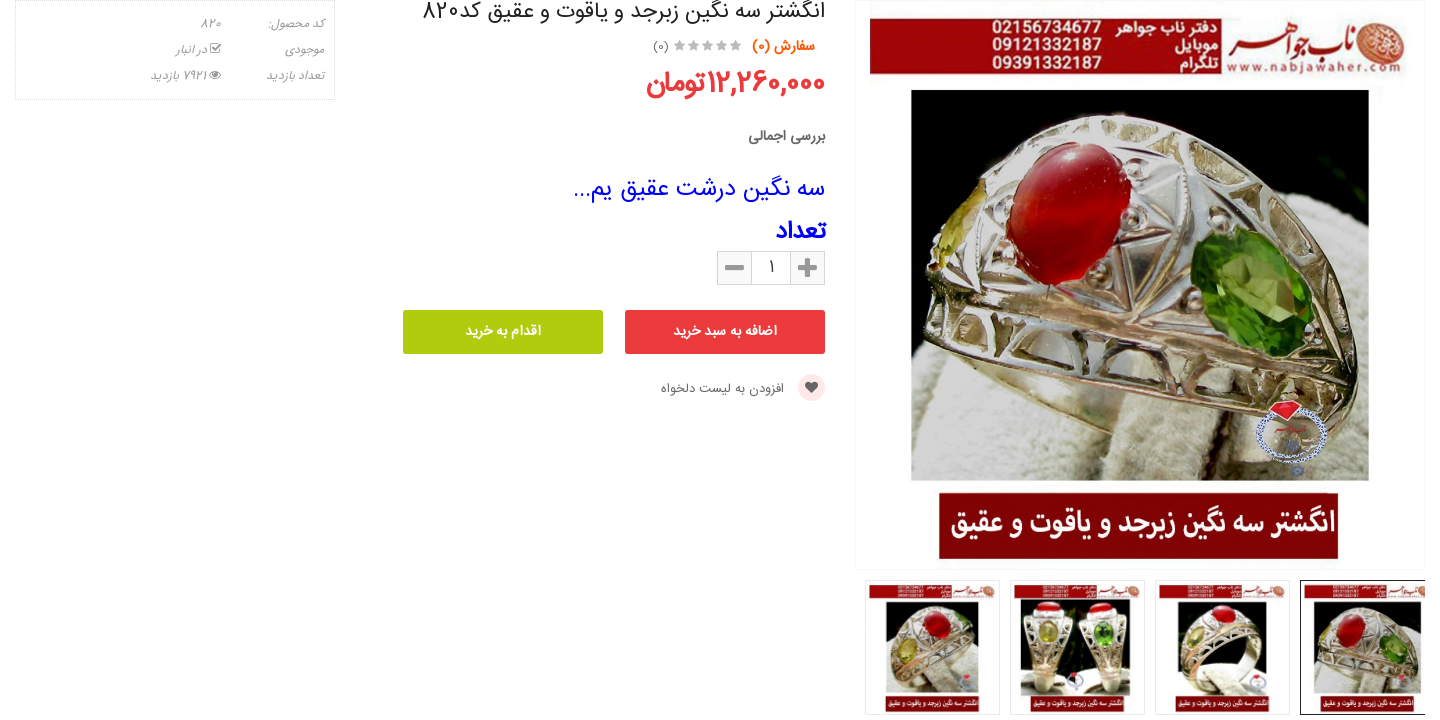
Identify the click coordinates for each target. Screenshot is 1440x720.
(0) (661, 47)
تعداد (800, 233)
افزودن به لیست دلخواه (743, 389)
